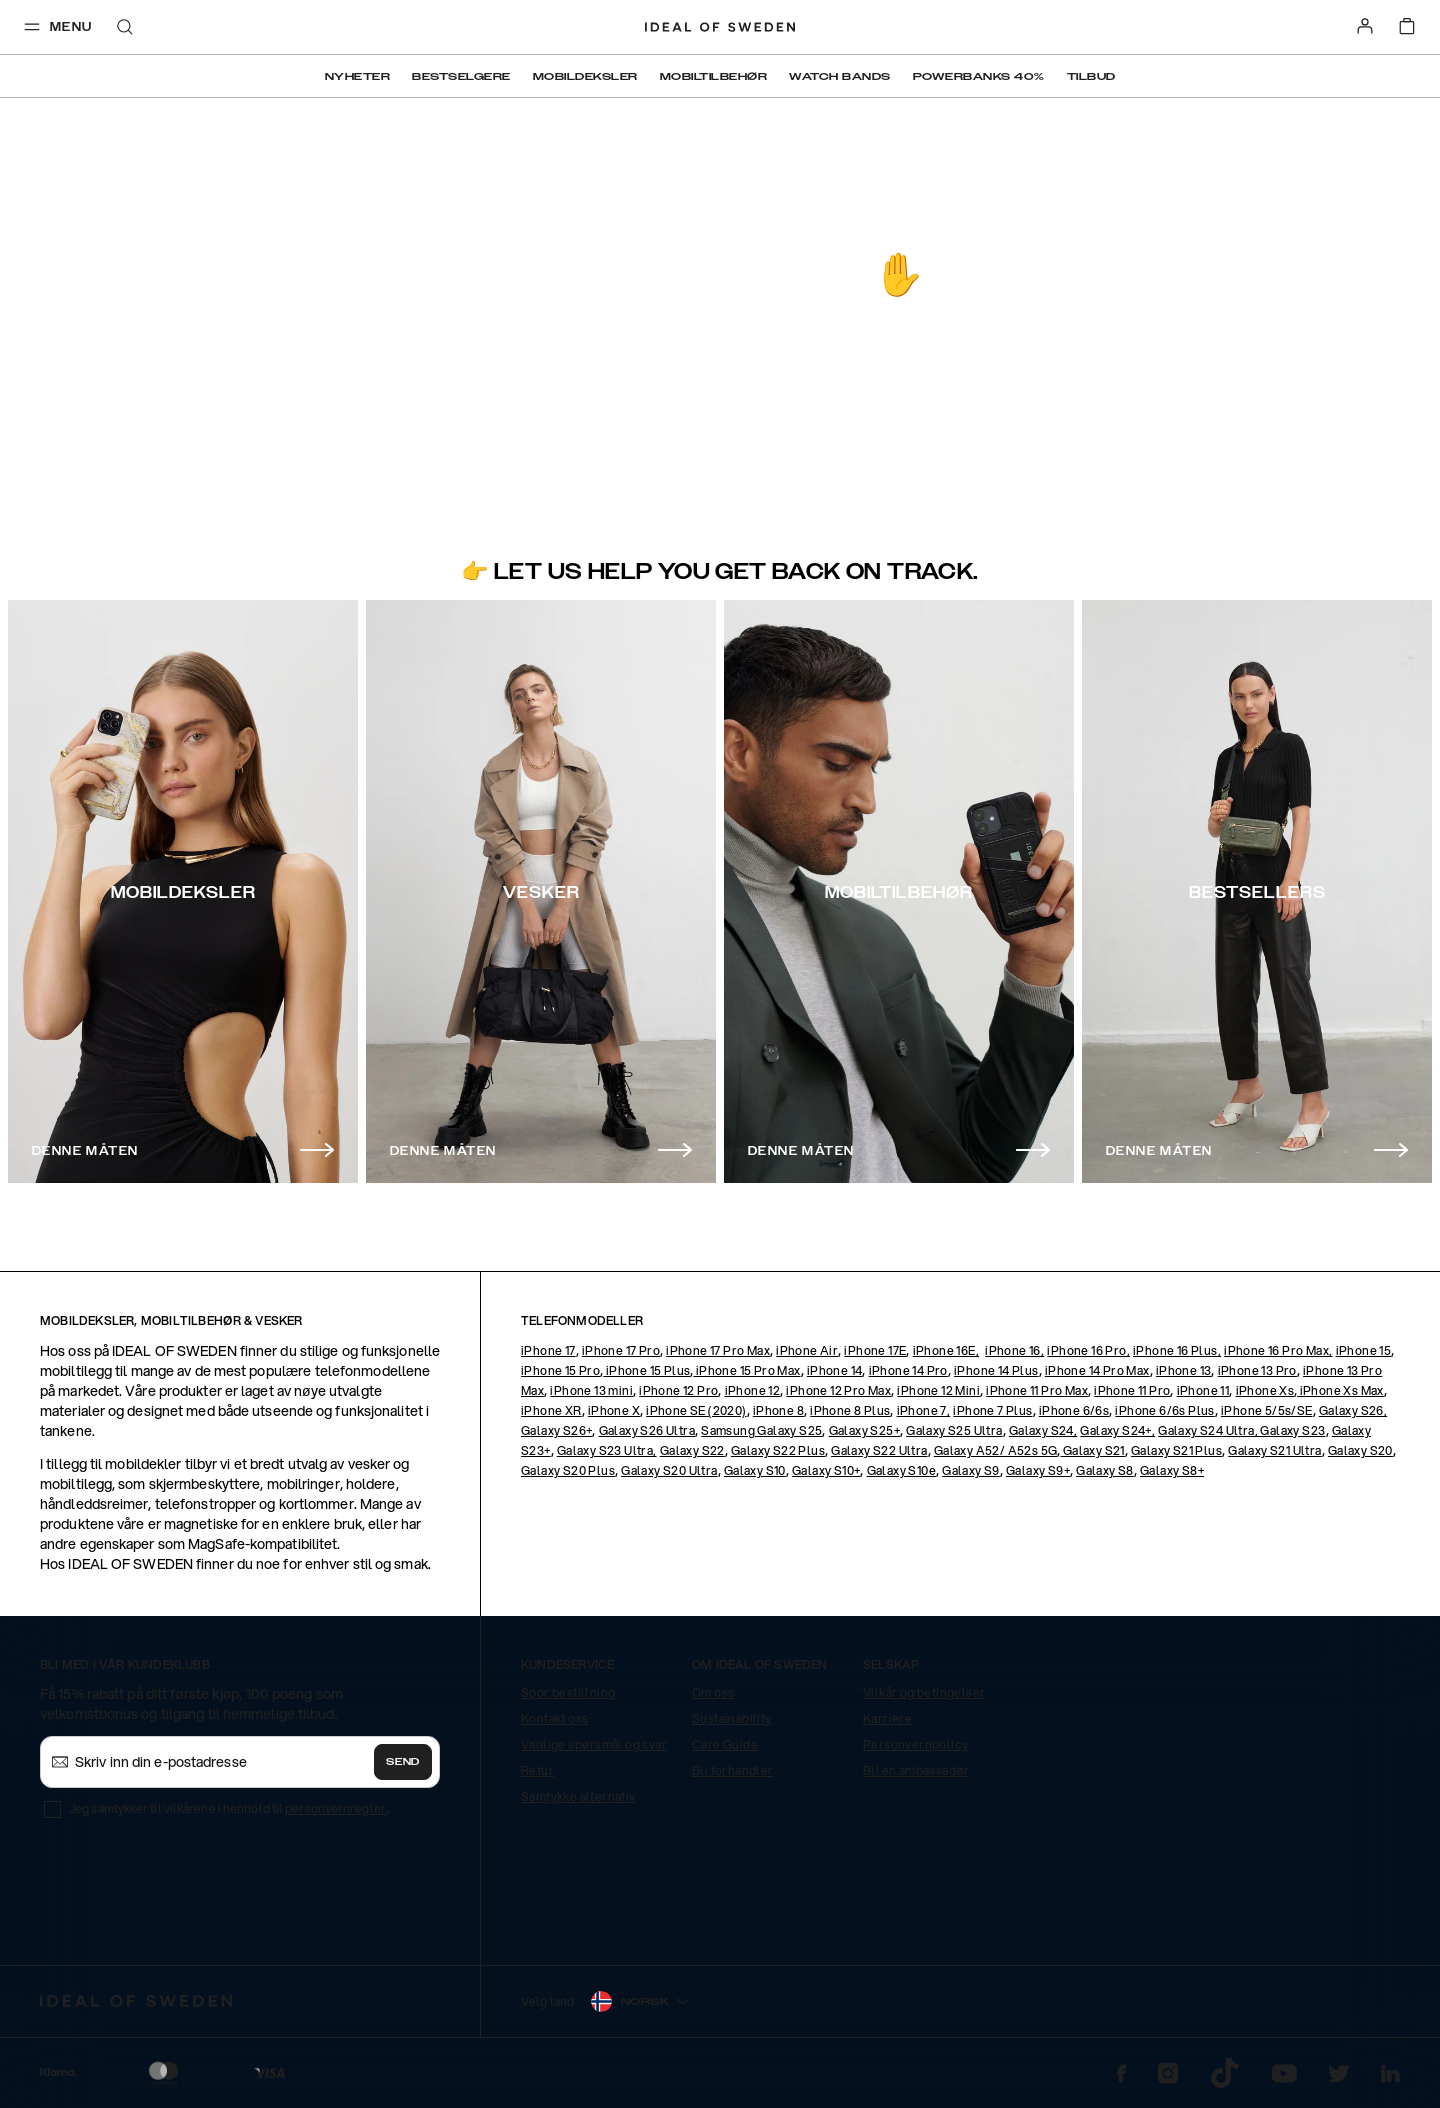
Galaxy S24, (1043, 1430)
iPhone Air (807, 1350)
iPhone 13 (1184, 1370)
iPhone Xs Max (1340, 1390)
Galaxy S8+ (1172, 1470)
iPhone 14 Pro (908, 1370)
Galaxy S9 (971, 1470)
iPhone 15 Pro (560, 1370)
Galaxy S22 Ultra (879, 1450)
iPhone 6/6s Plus (1164, 1410)
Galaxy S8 (1105, 1470)
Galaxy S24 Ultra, (1208, 1430)
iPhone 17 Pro (621, 1350)
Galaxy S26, (1353, 1410)
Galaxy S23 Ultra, (607, 1450)
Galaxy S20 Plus (568, 1470)
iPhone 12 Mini (938, 1390)
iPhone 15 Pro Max (746, 1370)
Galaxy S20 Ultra (669, 1470)
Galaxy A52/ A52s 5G (996, 1450)
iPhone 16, (1014, 1350)
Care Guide (725, 1744)
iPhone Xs (1265, 1390)
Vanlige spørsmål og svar (594, 1744)
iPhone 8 (778, 1410)
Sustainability (732, 1718)
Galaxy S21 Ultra (1274, 1450)
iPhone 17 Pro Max (718, 1350)
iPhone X (614, 1410)
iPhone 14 (835, 1370)
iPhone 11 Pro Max (1037, 1390)
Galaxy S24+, (1117, 1430)
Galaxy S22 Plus (778, 1450)
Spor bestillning (568, 1692)
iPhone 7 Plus (992, 1410)
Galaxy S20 (1360, 1450)
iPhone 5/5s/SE (1267, 1410)
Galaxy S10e (901, 1470)
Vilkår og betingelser (924, 1692)
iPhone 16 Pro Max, (1278, 1350)
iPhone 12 (753, 1390)
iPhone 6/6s (1074, 1410)
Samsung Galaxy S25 (761, 1430)
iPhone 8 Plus (850, 1410)
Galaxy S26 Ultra (647, 1430)
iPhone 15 (1364, 1350)
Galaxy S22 (692, 1450)
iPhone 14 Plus (996, 1370)
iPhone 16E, (946, 1350)
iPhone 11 (1203, 1390)
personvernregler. (336, 1808)
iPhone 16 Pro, (1088, 1350)
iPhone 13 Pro (1257, 1370)
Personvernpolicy (915, 1744)
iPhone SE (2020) (696, 1410)
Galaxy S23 (1291, 1430)
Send (403, 1762)
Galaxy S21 (1092, 1450)
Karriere (887, 1718)
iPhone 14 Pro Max (1097, 1370)
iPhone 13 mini (591, 1390)
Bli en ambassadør (916, 1770)
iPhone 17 (548, 1350)
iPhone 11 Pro (1132, 1390)
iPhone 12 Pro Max (838, 1390)
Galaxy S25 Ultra (954, 1430)
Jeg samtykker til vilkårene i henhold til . (229, 1808)
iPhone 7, (924, 1410)
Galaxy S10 (755, 1470)
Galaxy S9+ (1038, 1470)
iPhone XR (551, 1410)
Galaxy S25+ (864, 1430)
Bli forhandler (733, 1770)
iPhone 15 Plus (646, 1370)
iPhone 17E (875, 1350)
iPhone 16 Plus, (1177, 1350)
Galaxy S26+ (556, 1430)
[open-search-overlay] (125, 28)
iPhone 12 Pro (678, 1390)
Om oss (713, 1692)
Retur (537, 1770)
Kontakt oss (554, 1718)
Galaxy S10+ (826, 1470)
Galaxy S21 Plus (1176, 1450)
